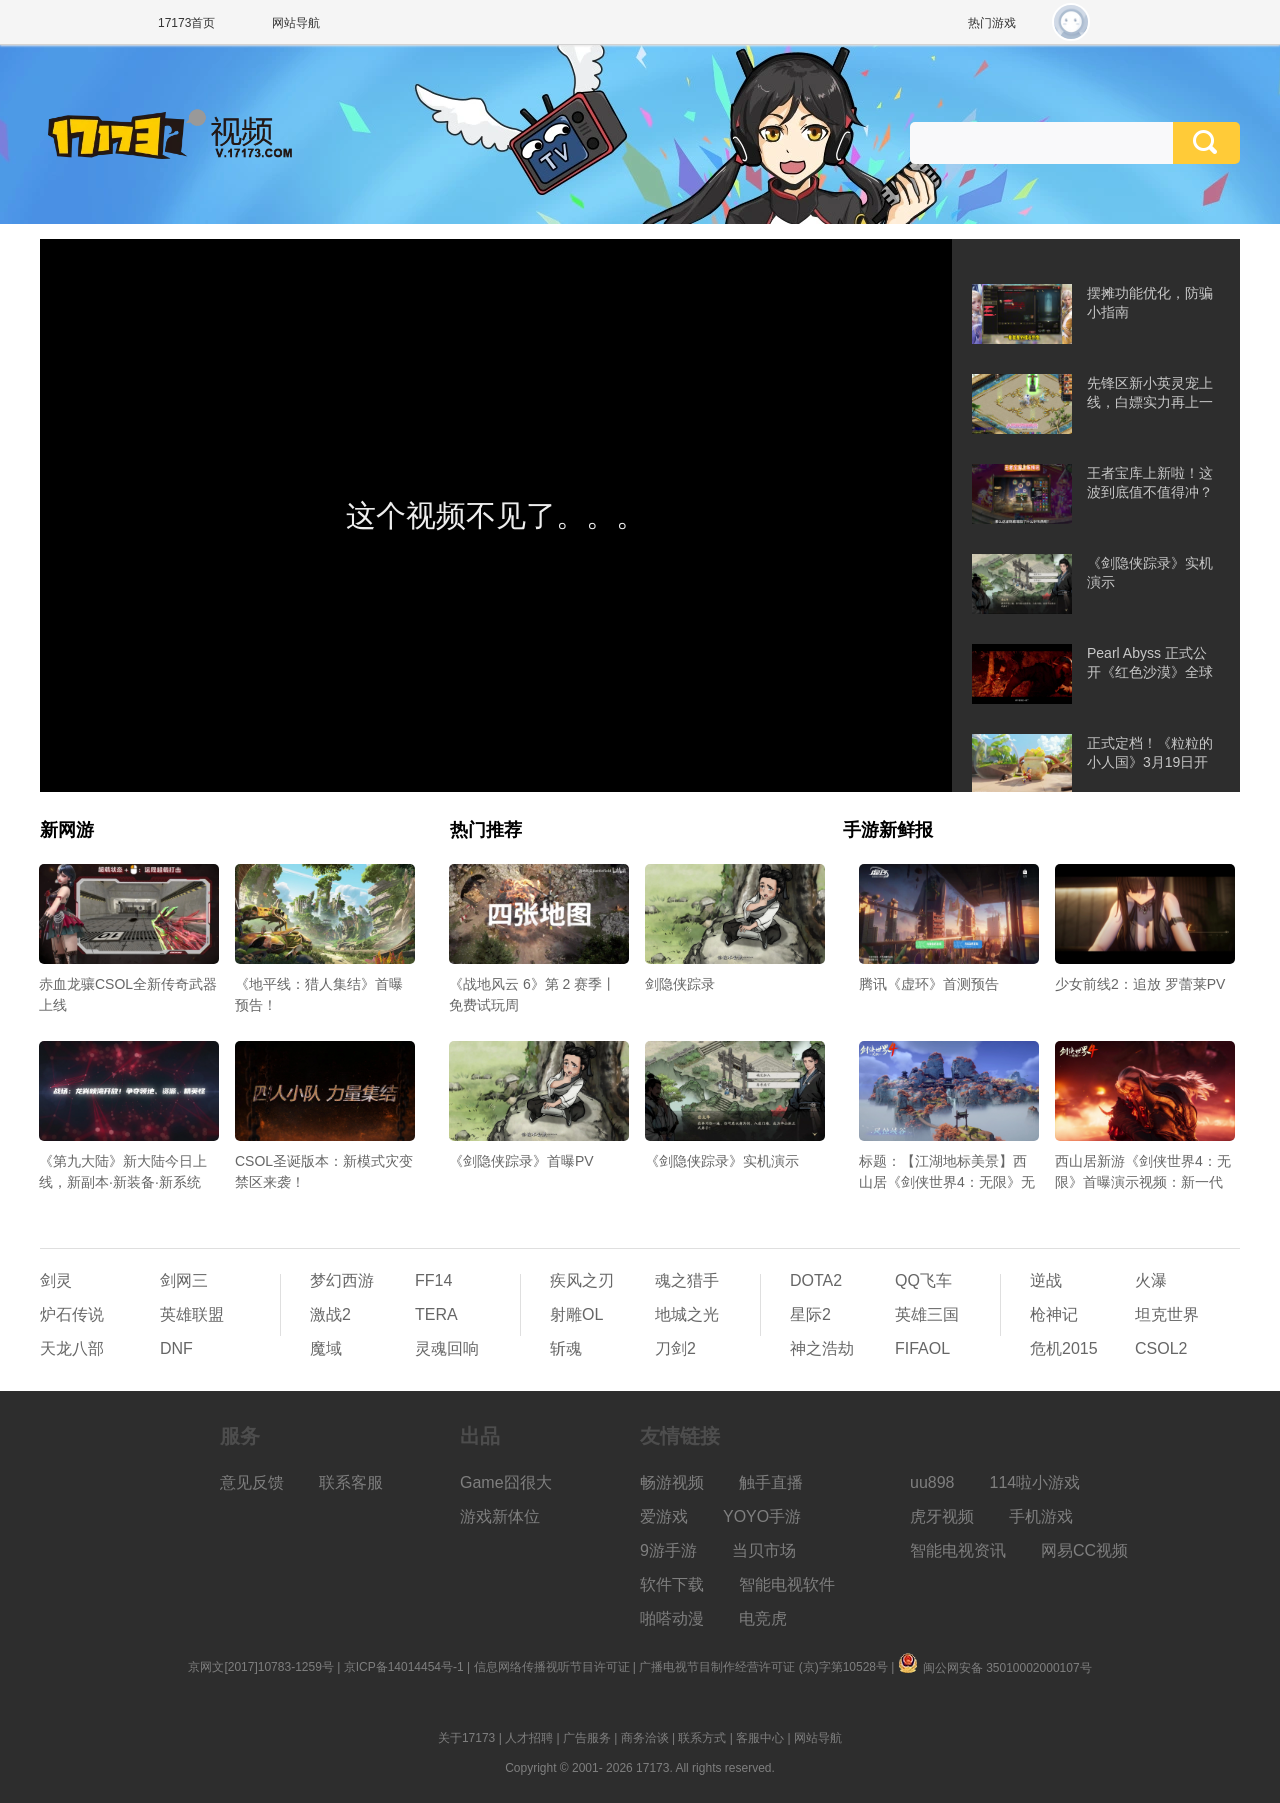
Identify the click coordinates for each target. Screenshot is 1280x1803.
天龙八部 (72, 1348)
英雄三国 (927, 1314)
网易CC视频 (1084, 1550)
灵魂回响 (447, 1348)
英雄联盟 (192, 1314)
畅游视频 (672, 1482)
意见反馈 (252, 1482)
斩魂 (566, 1348)
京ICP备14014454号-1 (404, 1667)
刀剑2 (675, 1348)
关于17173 (466, 1738)
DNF (176, 1348)
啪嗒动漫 (672, 1618)
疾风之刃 (582, 1280)
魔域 (326, 1348)
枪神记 (1054, 1314)
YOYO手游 (762, 1516)
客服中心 (760, 1738)
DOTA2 (816, 1280)
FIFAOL (922, 1348)
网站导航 (296, 23)
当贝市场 (764, 1550)
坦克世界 (1167, 1314)
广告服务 (587, 1738)
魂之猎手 (687, 1280)
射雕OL (576, 1314)
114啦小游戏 (1035, 1482)
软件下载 (672, 1584)
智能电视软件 (787, 1584)
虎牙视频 (942, 1516)
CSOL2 (1161, 1348)
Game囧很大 (506, 1482)
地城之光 (687, 1314)
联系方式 (702, 1738)
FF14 (433, 1280)
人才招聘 (529, 1738)
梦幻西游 (342, 1280)
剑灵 (56, 1280)
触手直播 (771, 1482)
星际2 (810, 1314)
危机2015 (1064, 1348)
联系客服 (351, 1482)
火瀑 (1151, 1280)
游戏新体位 (500, 1516)
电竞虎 (763, 1618)
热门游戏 (992, 23)
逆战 (1046, 1280)
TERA (436, 1314)
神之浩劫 (822, 1348)
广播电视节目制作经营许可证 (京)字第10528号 (763, 1667)
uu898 (932, 1482)
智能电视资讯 (958, 1550)
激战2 (330, 1314)
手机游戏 (1041, 1516)
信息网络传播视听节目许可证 (552, 1667)
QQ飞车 (923, 1280)
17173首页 (186, 23)
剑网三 (184, 1280)
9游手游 (668, 1550)
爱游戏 (664, 1516)
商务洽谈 (645, 1738)
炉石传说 (72, 1314)
